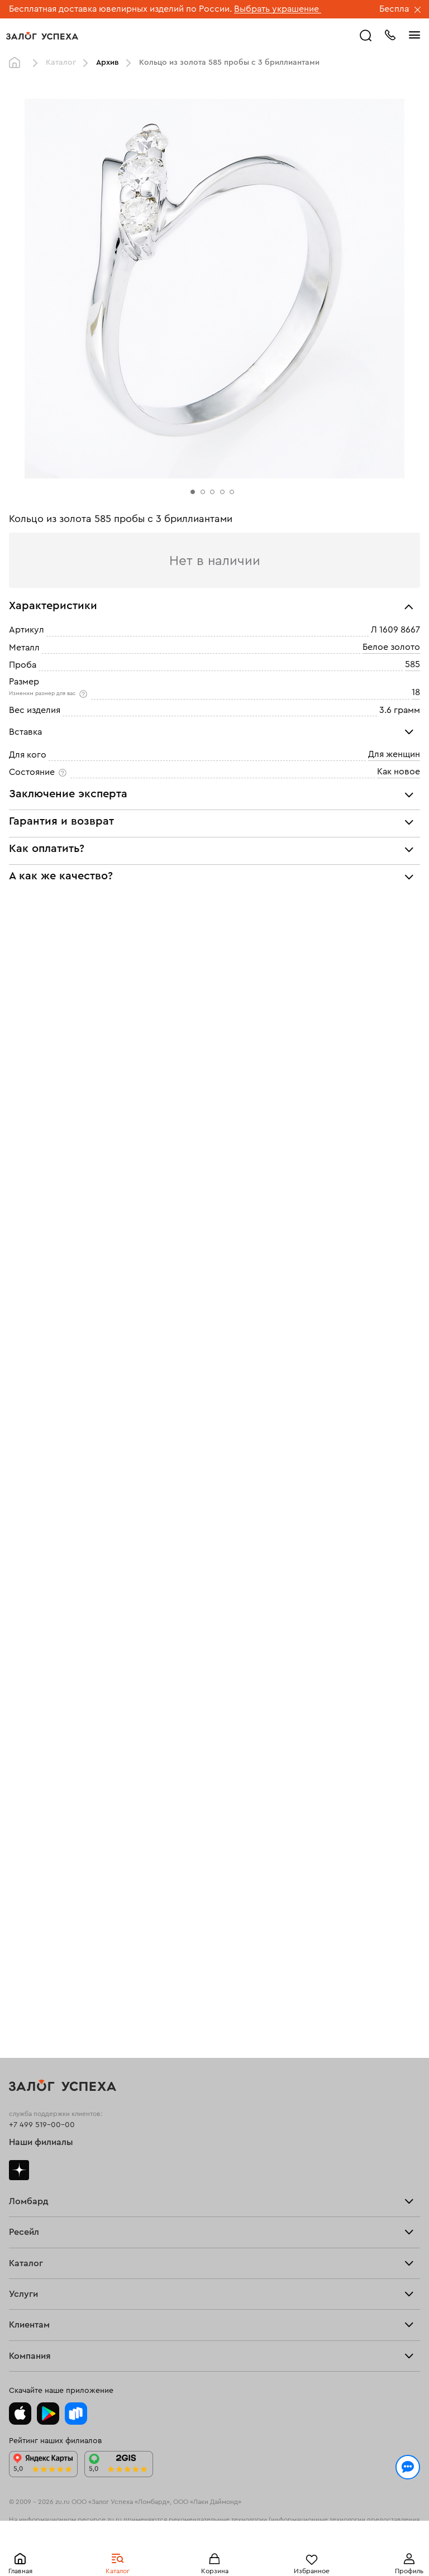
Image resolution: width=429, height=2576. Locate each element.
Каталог (61, 62)
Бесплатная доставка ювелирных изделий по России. (120, 8)
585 (412, 664)
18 (416, 692)
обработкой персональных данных (215, 2522)
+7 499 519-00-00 (42, 1901)
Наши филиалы (41, 1918)
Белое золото (391, 647)
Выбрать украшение (277, 8)
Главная (17, 63)
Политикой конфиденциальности (79, 2522)
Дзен (19, 1946)
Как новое (398, 814)
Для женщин (394, 796)
